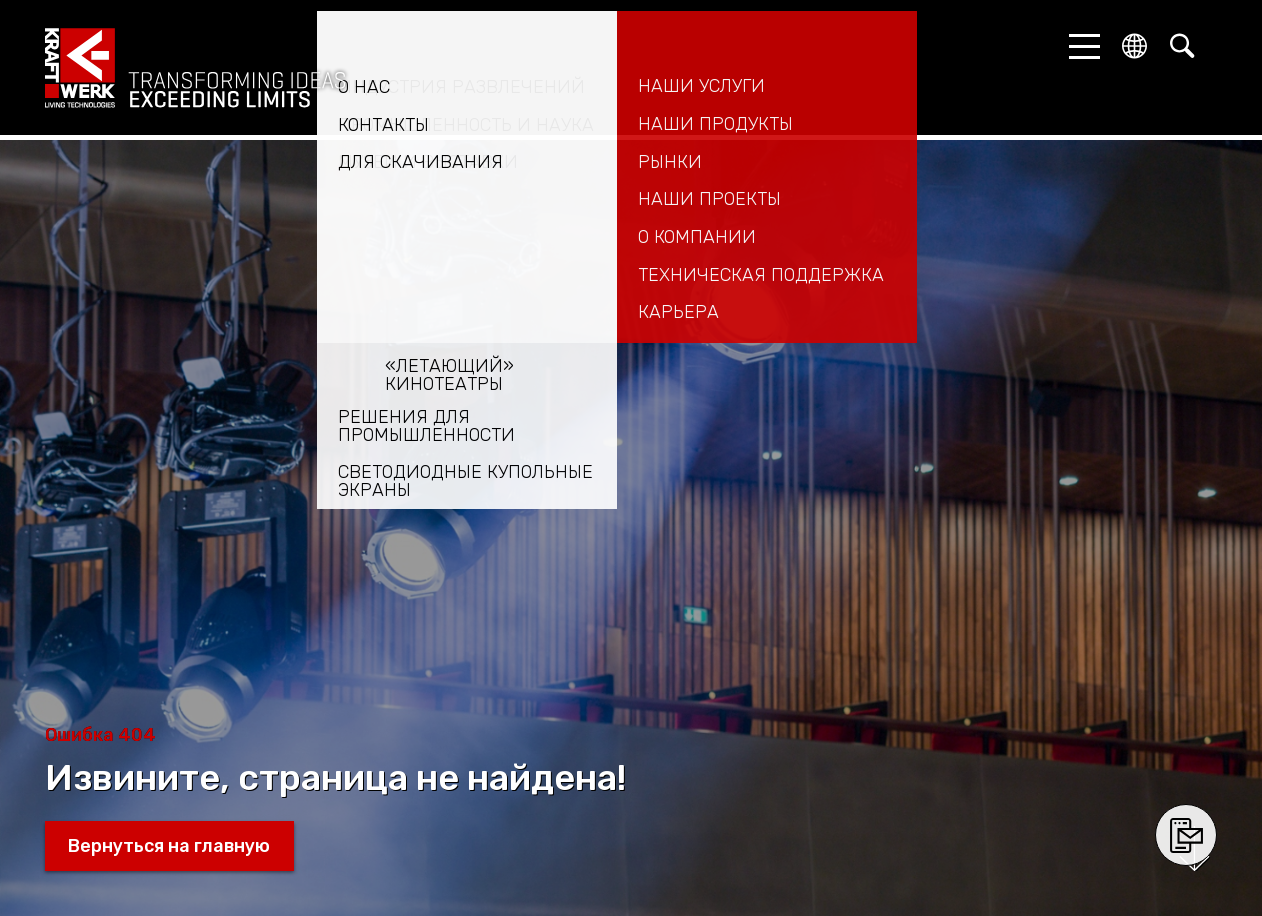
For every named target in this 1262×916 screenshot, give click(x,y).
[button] (1079, 46)
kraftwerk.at (195, 68)
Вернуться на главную (169, 846)
